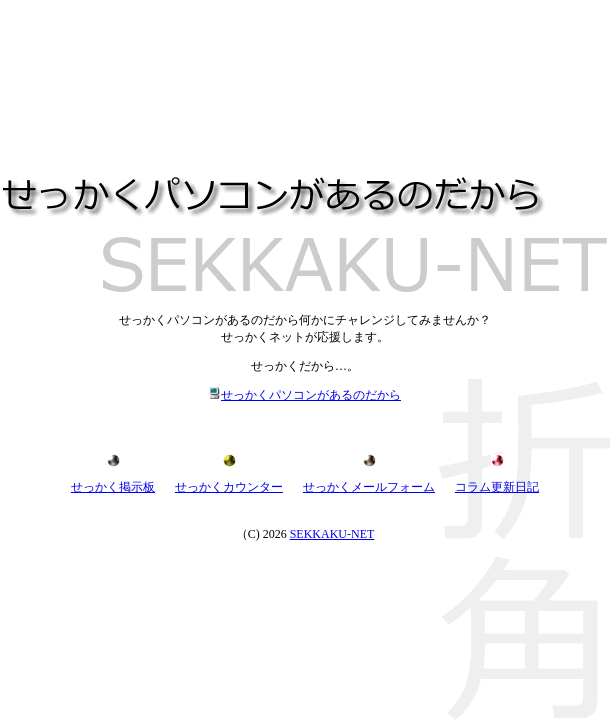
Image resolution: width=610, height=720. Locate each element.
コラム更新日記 (497, 487)
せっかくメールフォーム (369, 487)
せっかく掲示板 (113, 487)
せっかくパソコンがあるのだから (305, 395)
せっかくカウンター (229, 487)
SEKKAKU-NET (332, 534)
